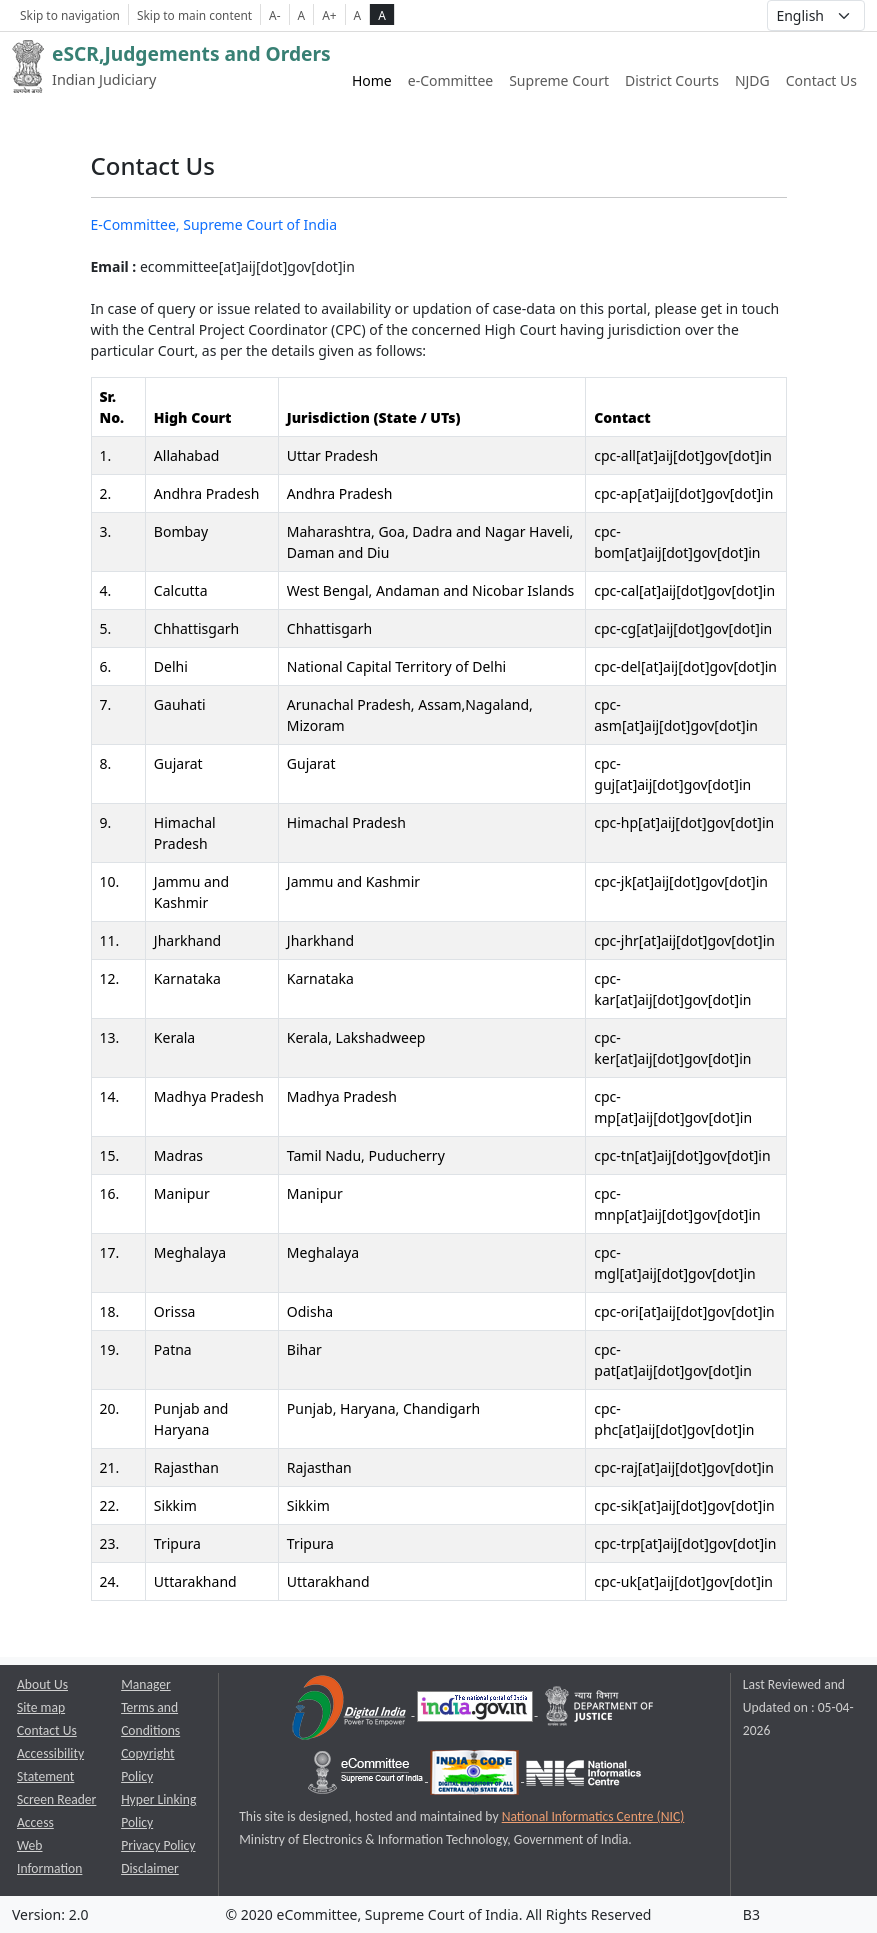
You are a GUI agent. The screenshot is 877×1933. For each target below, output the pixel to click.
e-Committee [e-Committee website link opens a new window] (450, 80)
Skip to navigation (70, 15)
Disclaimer (150, 1868)
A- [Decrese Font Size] (274, 15)
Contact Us (821, 80)
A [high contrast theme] (382, 15)
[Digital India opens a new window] (350, 1710)
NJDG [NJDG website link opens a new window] (752, 80)
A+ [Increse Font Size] (329, 15)
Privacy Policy (158, 1845)
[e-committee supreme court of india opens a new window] (367, 1776)
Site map (41, 1707)
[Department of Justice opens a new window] (600, 1710)
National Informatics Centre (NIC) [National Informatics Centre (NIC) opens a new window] (593, 1816)
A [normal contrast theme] (358, 15)
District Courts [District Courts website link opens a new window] (672, 80)
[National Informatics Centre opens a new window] (583, 1776)
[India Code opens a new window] (476, 1776)
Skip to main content (194, 15)
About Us (42, 1684)
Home (372, 80)
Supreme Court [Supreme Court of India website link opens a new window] (559, 80)
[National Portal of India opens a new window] (476, 1710)
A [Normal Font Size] (302, 15)
